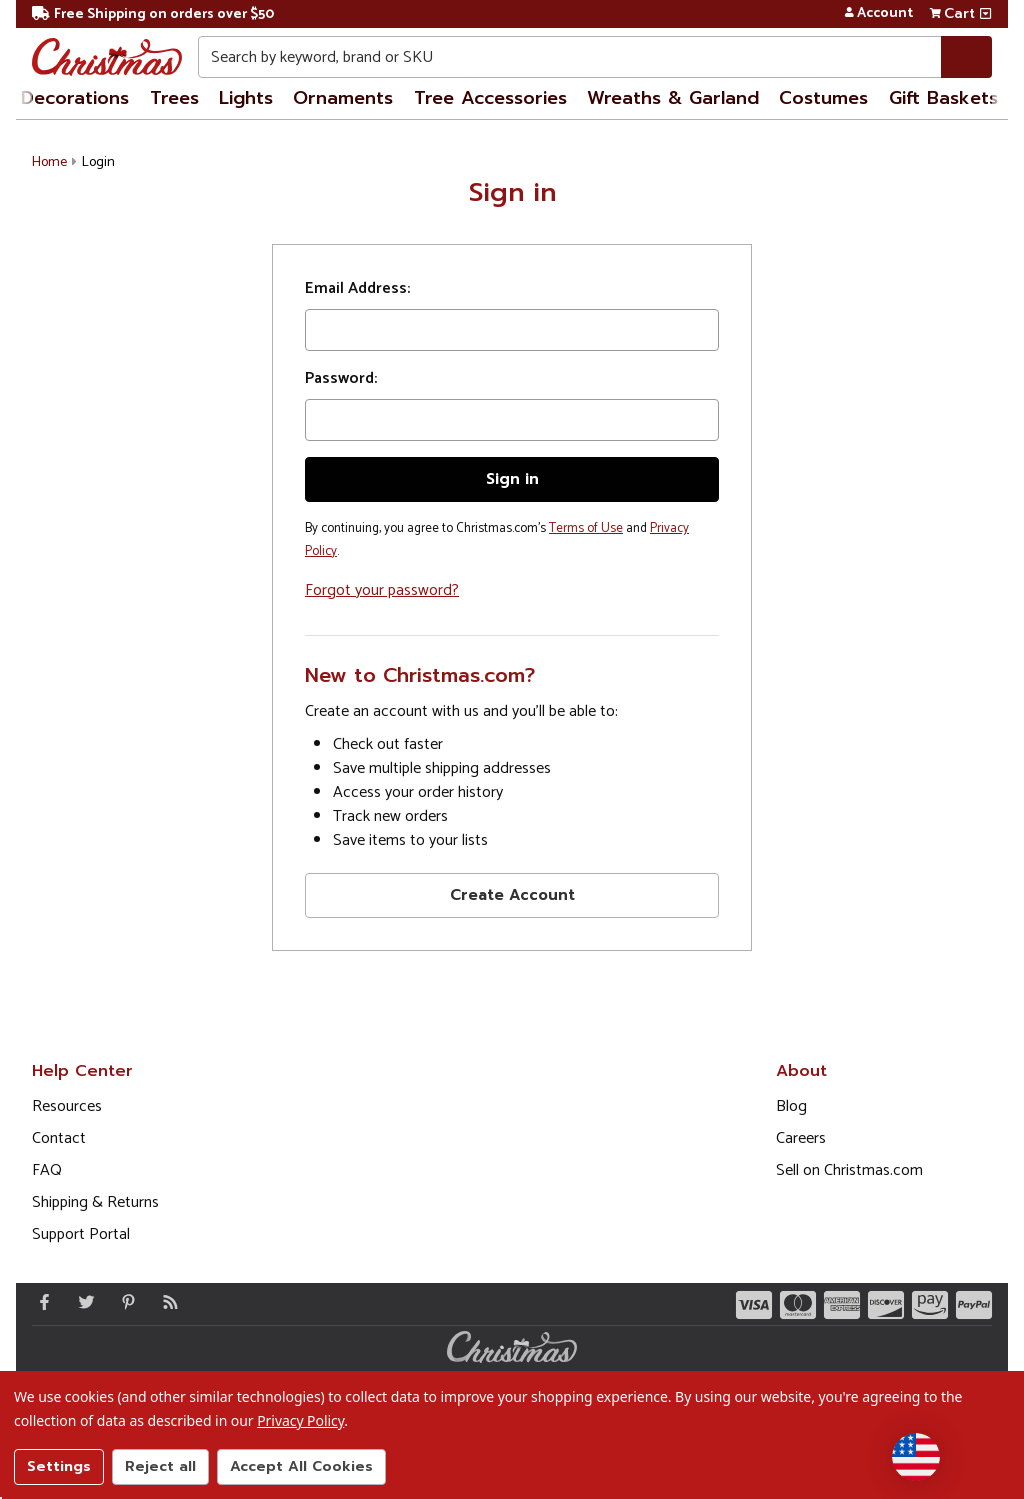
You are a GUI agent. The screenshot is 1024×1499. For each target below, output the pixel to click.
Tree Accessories (490, 98)
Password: (341, 379)
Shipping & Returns (95, 1202)
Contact (59, 1138)
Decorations (75, 98)
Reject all (160, 1466)
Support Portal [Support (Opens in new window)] (81, 1234)
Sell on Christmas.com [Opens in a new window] (849, 1170)
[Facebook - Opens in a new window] (40, 1302)
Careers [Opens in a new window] (801, 1138)
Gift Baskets (943, 98)
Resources (67, 1106)
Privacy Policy (300, 1420)
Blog (791, 1106)
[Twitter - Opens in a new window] (82, 1302)
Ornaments (343, 98)
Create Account (512, 895)
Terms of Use (586, 528)
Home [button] (49, 162)
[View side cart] (985, 14)
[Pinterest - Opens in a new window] (124, 1302)
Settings (59, 1466)
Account (878, 14)
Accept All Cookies (301, 1466)
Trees (174, 98)
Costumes (823, 98)
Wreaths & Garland (673, 98)
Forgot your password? (382, 590)
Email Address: (357, 289)
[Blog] (166, 1302)
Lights (246, 98)
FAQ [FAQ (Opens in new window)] (47, 1170)
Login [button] (98, 162)
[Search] (966, 57)
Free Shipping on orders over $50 (153, 14)
